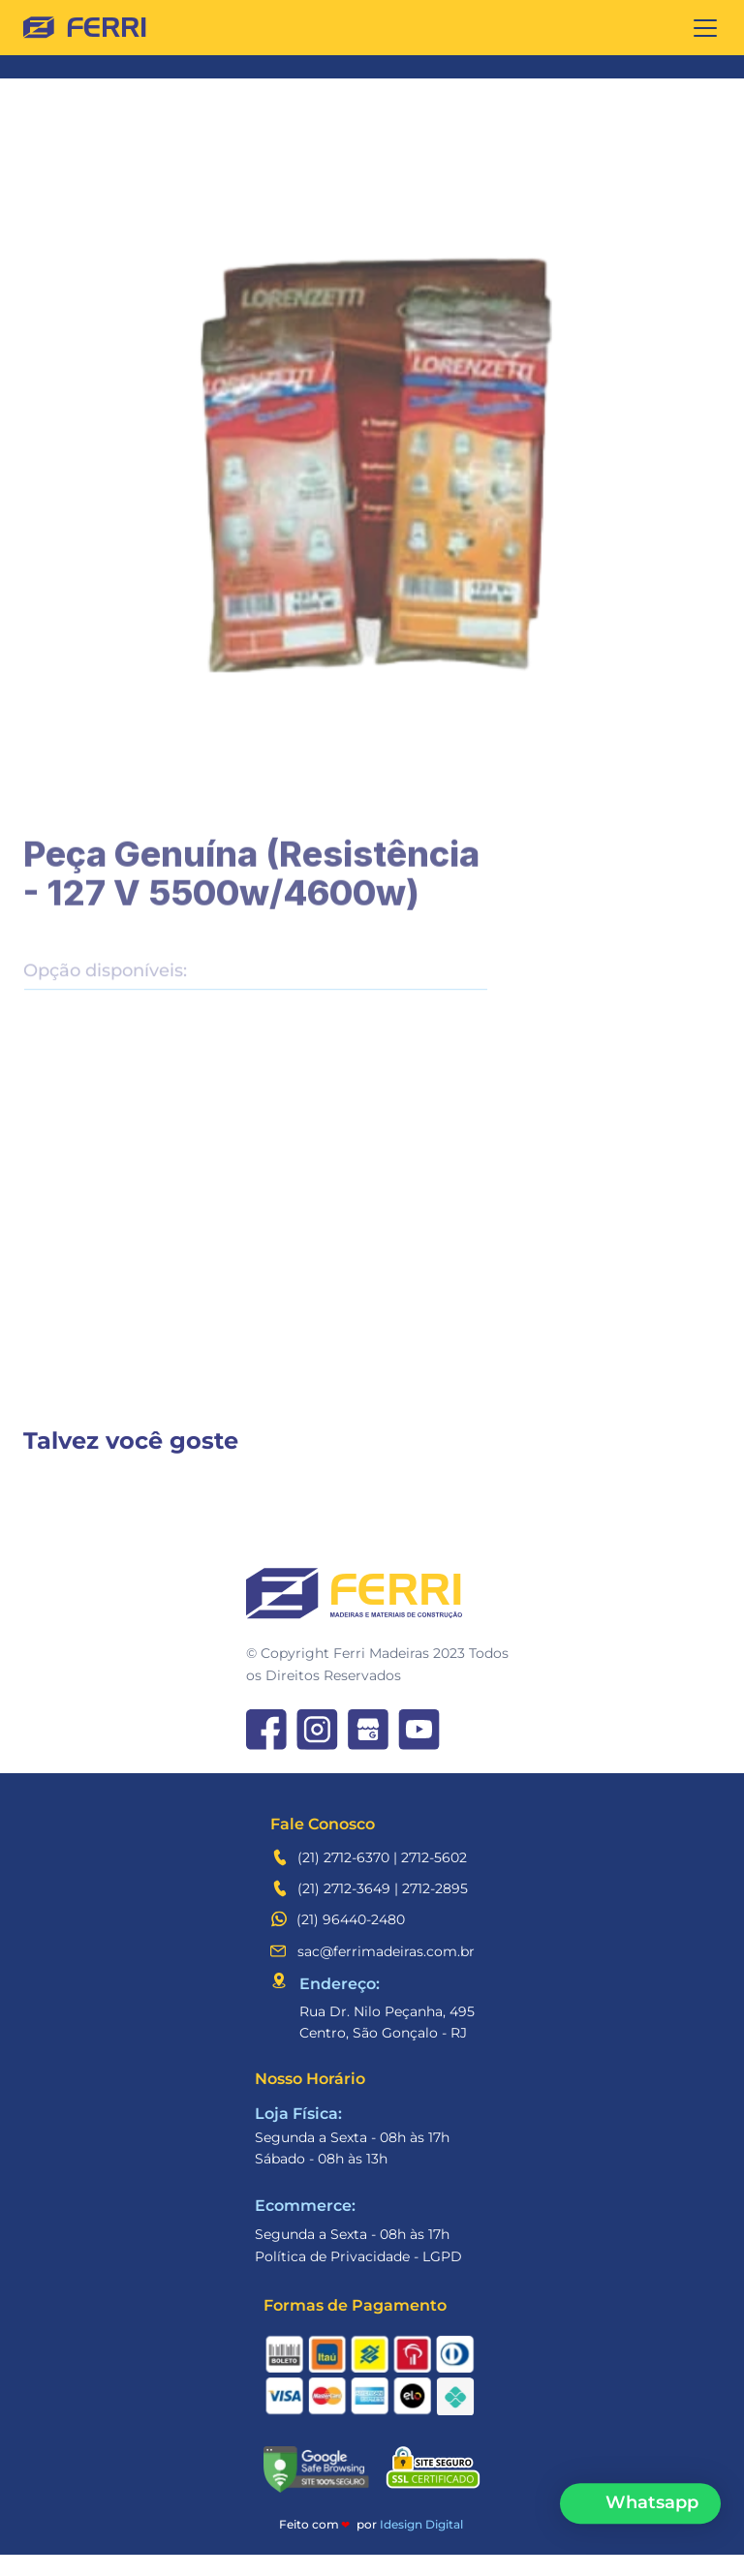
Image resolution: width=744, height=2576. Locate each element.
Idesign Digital (421, 2524)
